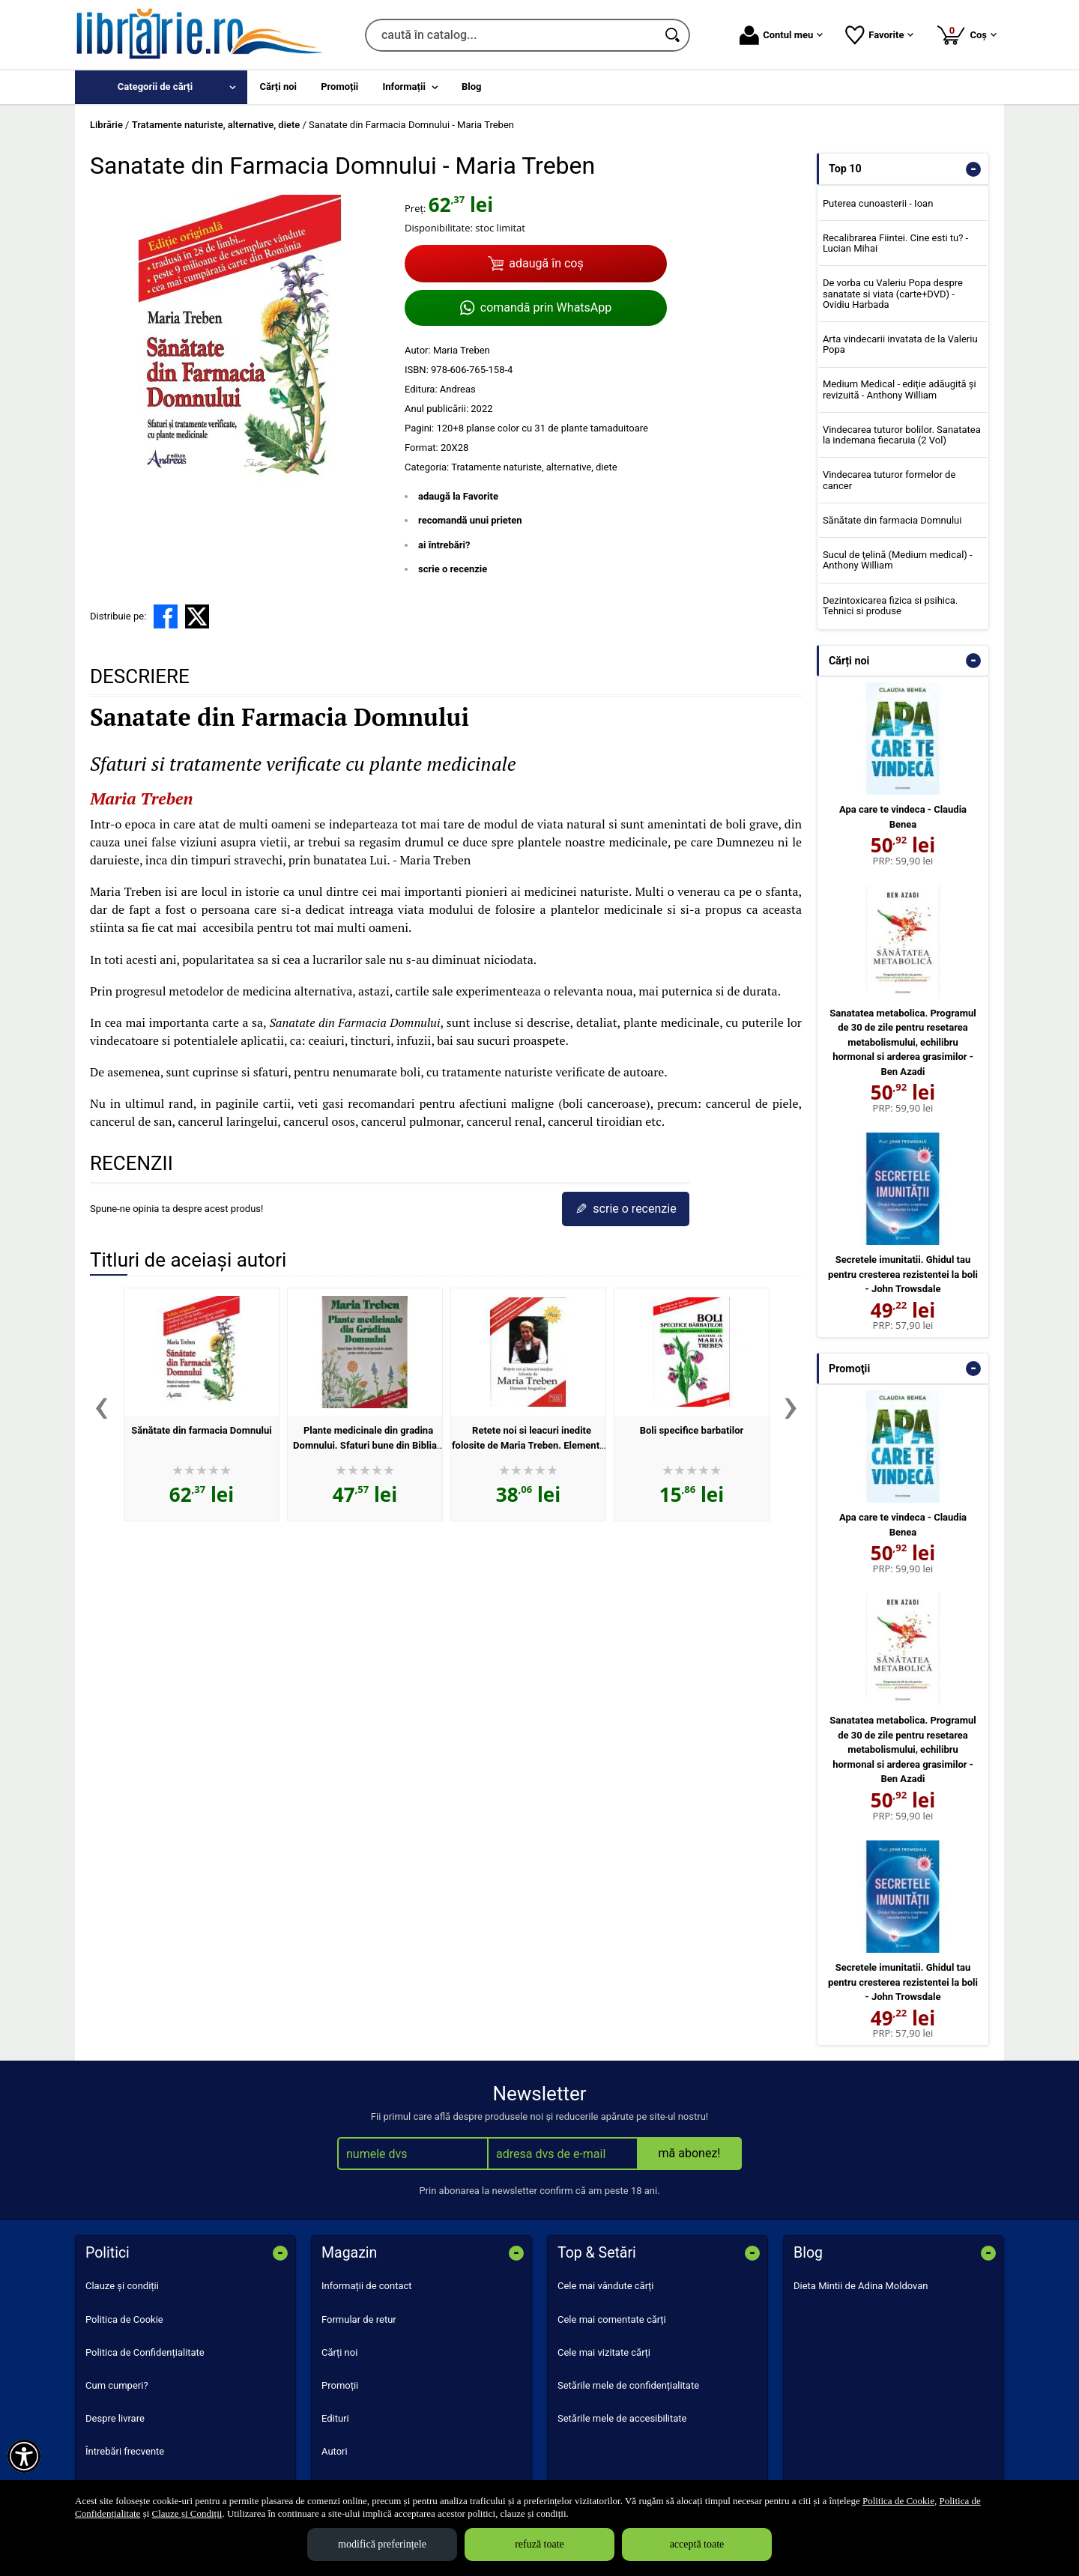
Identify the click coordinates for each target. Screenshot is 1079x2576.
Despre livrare (115, 2418)
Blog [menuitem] (472, 86)
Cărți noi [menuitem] (278, 86)
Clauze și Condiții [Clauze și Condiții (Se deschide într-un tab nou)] (187, 2513)
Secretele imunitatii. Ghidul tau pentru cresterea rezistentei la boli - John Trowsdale (903, 1274)
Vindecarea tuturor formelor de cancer (889, 480)
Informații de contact (366, 2285)
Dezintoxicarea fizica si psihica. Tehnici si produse (890, 605)
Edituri (335, 2418)
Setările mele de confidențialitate (628, 2385)
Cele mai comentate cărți (611, 2319)
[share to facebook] (166, 616)
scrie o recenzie (452, 569)
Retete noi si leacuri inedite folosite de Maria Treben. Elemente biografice (528, 1445)
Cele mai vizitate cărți (603, 2352)
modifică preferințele (382, 2544)
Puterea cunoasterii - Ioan (878, 203)
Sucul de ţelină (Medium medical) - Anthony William (898, 560)
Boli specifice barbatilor (692, 1430)
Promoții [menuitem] (339, 86)
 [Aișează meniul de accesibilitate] (23, 2456)
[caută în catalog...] (511, 35)
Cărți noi (339, 2352)
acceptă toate (697, 2544)
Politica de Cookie (124, 2319)
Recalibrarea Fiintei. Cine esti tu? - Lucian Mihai (895, 243)
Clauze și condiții (122, 2285)
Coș (966, 34)
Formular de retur (358, 2319)
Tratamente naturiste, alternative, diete (534, 467)
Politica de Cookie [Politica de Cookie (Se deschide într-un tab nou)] (898, 2500)
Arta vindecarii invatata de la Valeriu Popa (900, 344)
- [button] (973, 169)
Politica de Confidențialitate (145, 2352)
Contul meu (781, 35)
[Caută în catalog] (673, 35)
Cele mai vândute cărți (605, 2285)
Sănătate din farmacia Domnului (201, 1430)
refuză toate (539, 2544)
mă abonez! (690, 2153)
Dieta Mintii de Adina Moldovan (861, 2285)
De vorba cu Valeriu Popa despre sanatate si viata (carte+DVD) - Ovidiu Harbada (893, 293)
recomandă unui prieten (470, 520)
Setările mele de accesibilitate (622, 2418)
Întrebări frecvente (124, 2451)
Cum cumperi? (116, 2385)
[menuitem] (161, 87)
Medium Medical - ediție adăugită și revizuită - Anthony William (899, 389)
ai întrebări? (444, 545)
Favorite (879, 35)
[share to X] (197, 616)
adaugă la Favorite (458, 496)
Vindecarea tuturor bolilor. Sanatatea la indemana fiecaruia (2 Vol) (902, 435)
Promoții (339, 2385)
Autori (334, 2451)
